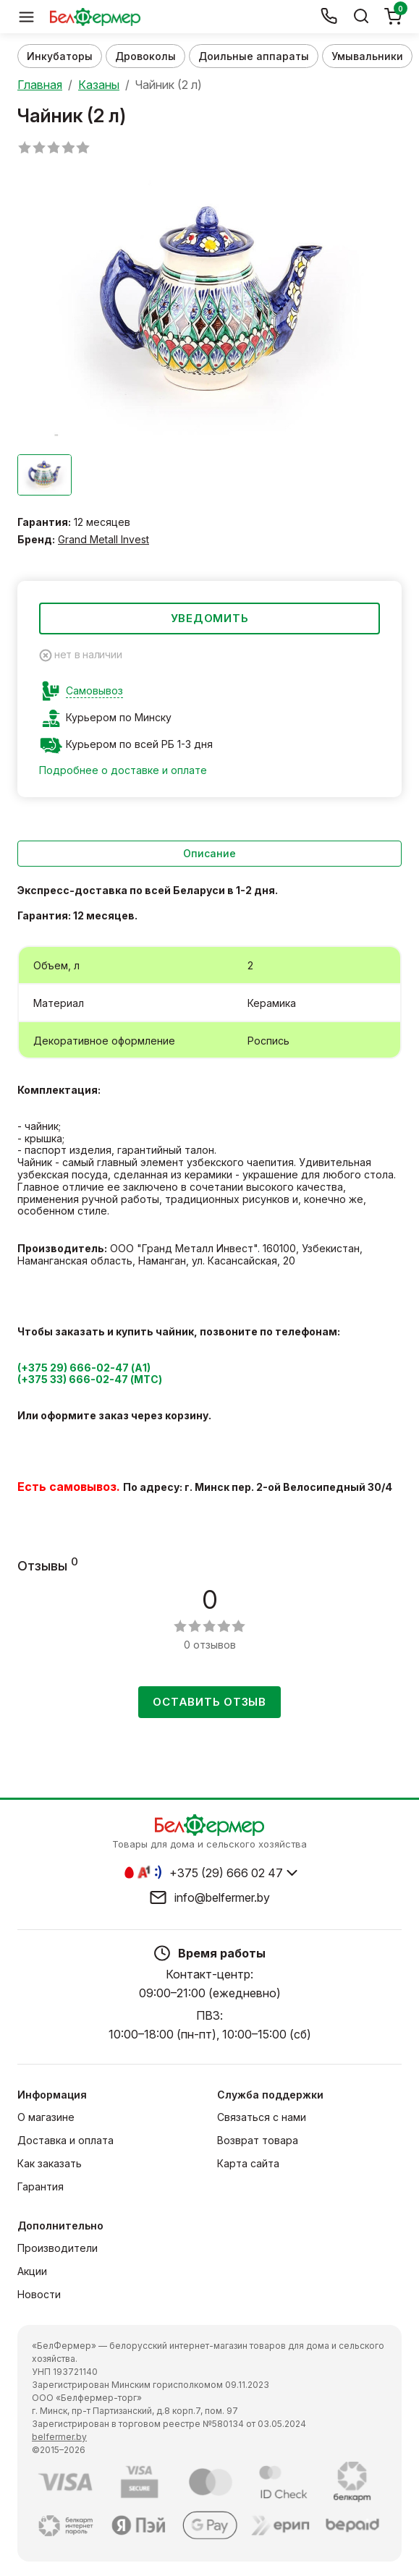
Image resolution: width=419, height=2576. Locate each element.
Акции (32, 2271)
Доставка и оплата (65, 2140)
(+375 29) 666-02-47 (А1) (84, 1367)
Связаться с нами (261, 2117)
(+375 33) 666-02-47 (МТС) (89, 1379)
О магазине (46, 2117)
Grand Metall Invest (103, 539)
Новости (39, 2294)
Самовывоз (94, 691)
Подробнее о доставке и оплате (123, 770)
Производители (57, 2248)
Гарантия (40, 2186)
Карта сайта (248, 2163)
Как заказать (49, 2163)
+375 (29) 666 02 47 (226, 1873)
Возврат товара (257, 2140)
